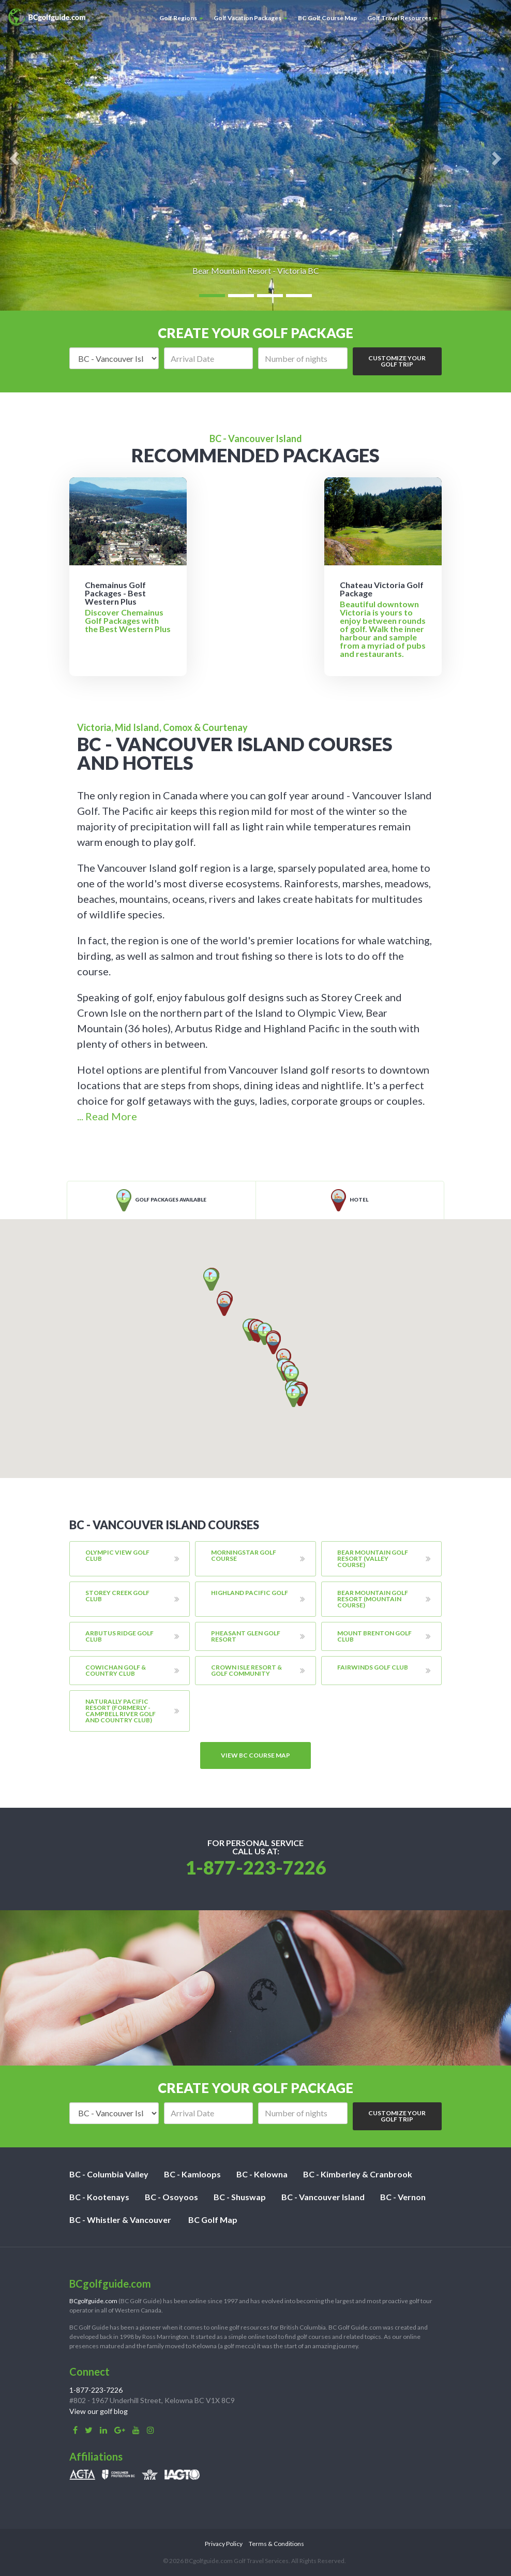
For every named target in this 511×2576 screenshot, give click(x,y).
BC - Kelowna (262, 2174)
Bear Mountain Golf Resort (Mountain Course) (372, 1599)
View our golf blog (98, 2411)
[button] (293, 1396)
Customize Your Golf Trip (397, 361)
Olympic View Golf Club (117, 1555)
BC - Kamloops (192, 2174)
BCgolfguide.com (93, 2301)
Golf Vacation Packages (251, 18)
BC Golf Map (212, 2219)
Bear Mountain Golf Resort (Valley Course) (372, 1558)
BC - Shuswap (240, 2197)
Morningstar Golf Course (243, 1555)
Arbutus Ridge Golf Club (119, 1636)
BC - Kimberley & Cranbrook (357, 2174)
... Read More (107, 1116)
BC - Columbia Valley (108, 2174)
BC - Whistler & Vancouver (120, 2219)
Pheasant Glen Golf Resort (245, 1636)
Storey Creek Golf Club (117, 1596)
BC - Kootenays (99, 2197)
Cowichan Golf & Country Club (115, 1670)
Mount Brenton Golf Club (374, 1636)
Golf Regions (181, 18)
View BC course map (255, 1755)
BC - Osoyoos (171, 2197)
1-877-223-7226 (255, 1867)
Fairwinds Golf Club (372, 1667)
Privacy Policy (224, 2544)
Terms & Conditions (276, 2544)
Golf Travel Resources (402, 18)
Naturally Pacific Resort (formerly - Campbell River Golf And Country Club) (120, 1710)
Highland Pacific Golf (249, 1593)
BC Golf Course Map (327, 18)
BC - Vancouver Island (323, 2197)
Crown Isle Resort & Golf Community (246, 1670)
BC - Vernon (403, 2197)
